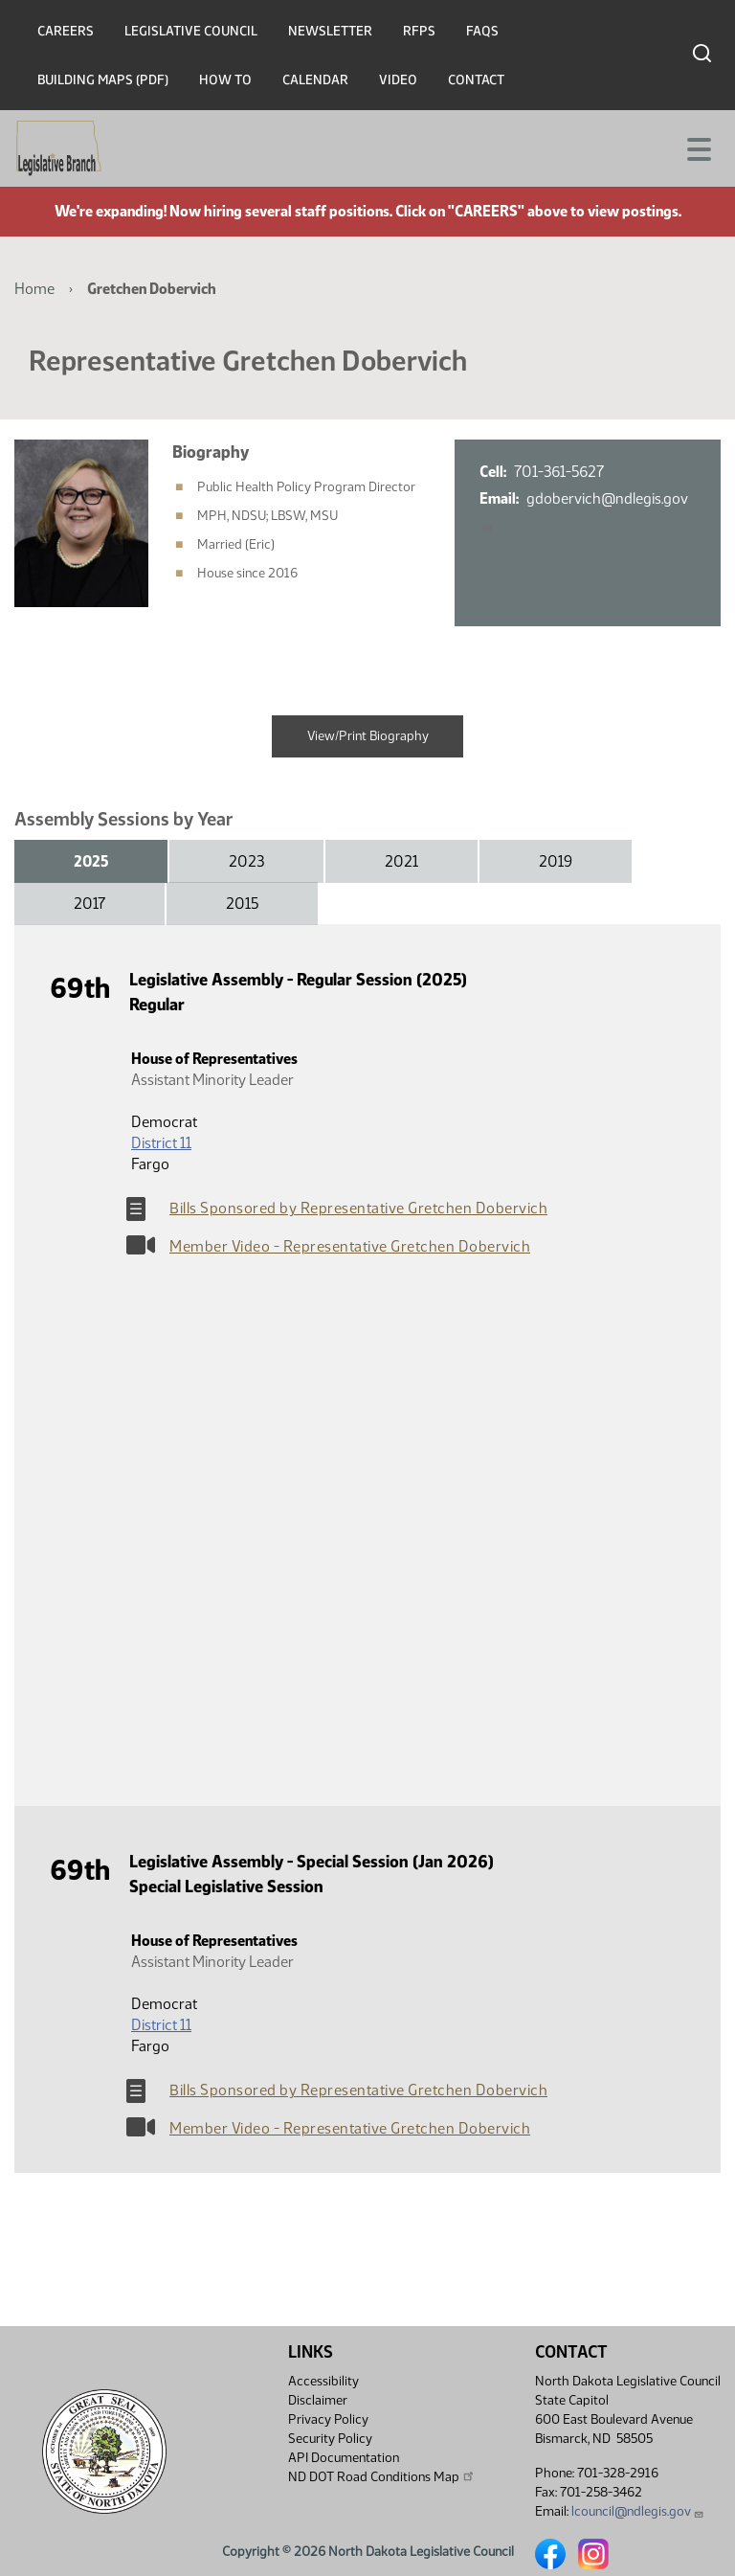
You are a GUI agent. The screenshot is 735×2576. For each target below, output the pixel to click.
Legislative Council (190, 31)
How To (225, 80)
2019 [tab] (555, 861)
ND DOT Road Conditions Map (382, 2476)
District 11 (161, 1143)
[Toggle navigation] (697, 147)
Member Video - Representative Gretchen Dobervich (349, 1246)
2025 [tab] (91, 861)
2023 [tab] (246, 861)
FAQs (482, 31)
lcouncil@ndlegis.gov (637, 2511)
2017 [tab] (89, 903)
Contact (476, 80)
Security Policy (330, 2438)
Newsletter (330, 31)
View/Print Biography (368, 736)
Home (34, 289)
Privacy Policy (328, 2419)
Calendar (315, 80)
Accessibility (323, 2381)
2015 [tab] (242, 903)
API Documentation (343, 2458)
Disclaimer (317, 2400)
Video (398, 80)
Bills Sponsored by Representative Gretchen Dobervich (358, 1208)
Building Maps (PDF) (102, 80)
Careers (65, 31)
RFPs (419, 31)
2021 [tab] (401, 861)
